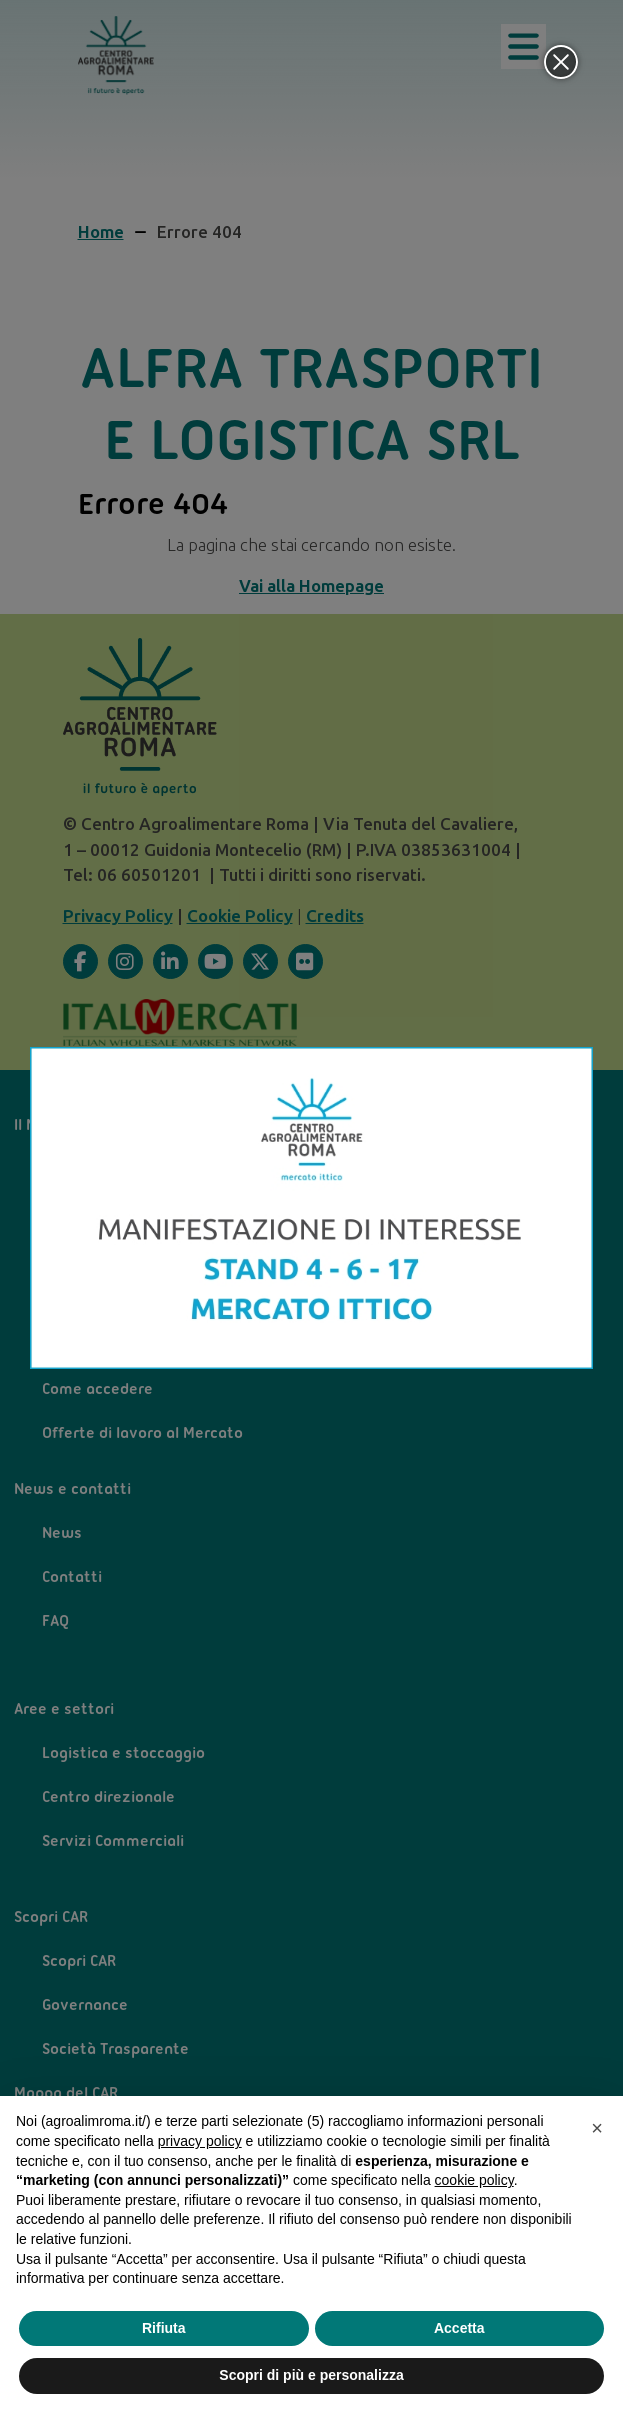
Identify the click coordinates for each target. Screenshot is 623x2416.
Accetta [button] (459, 2328)
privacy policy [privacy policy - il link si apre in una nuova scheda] (200, 2141)
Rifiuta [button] (164, 2328)
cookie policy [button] (474, 2180)
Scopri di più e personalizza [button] (311, 2375)
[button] (597, 2128)
